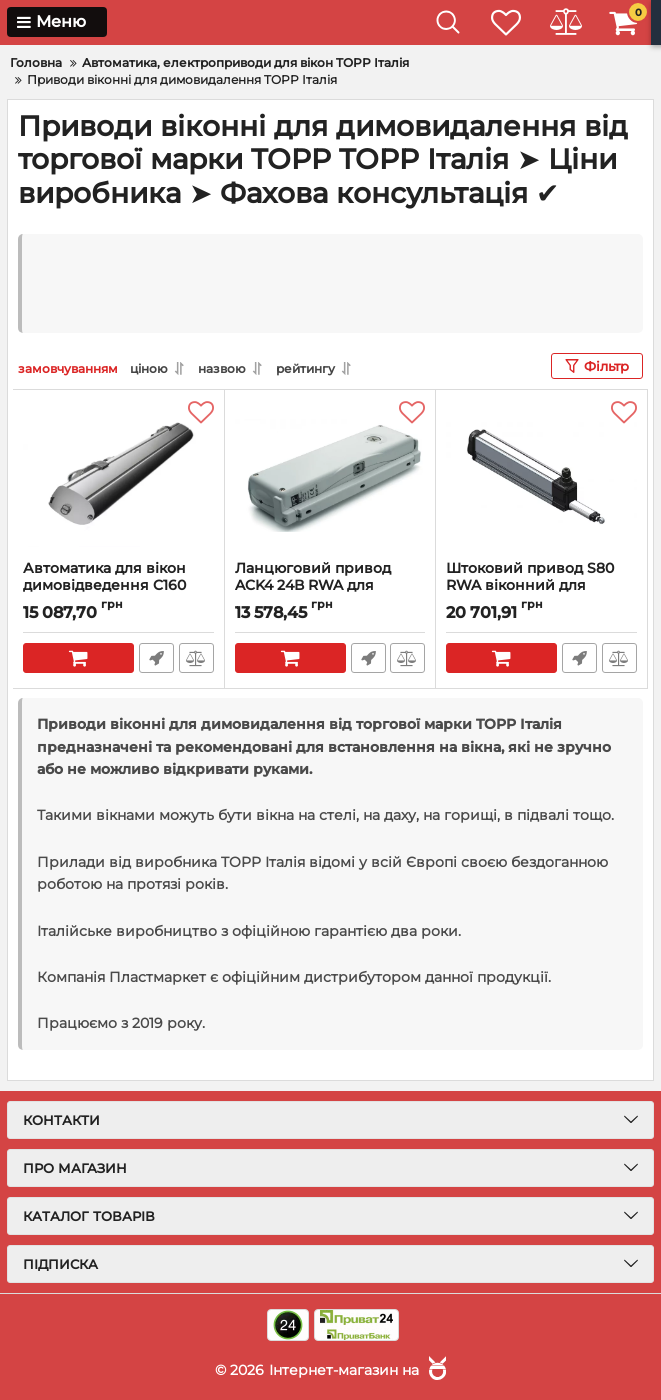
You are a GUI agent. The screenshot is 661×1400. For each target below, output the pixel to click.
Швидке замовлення (156, 658)
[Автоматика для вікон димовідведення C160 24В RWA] (118, 475)
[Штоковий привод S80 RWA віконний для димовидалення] (541, 475)
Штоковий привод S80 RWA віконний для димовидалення (530, 585)
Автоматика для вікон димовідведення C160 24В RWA (104, 585)
